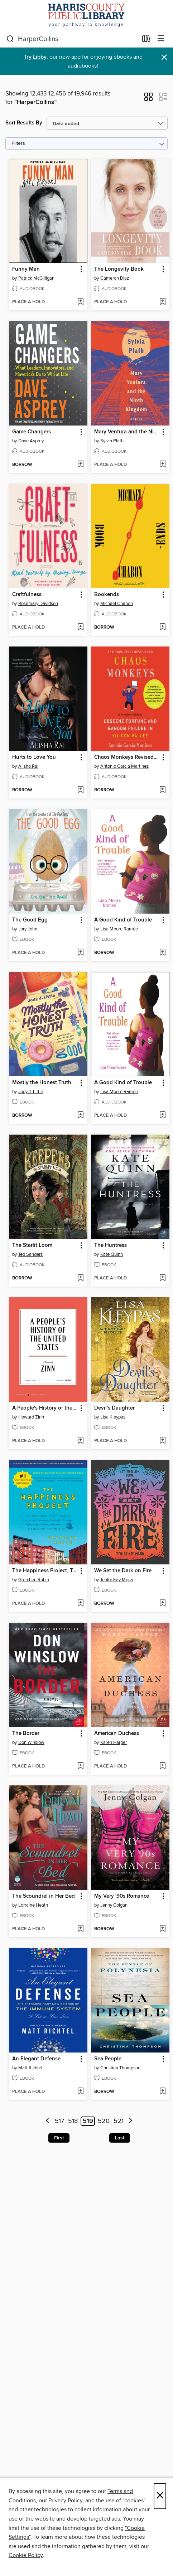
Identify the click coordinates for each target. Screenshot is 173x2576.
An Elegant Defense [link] (36, 2059)
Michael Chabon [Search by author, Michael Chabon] (116, 603)
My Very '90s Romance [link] (121, 1896)
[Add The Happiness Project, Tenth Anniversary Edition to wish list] (80, 1603)
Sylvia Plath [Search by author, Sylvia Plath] (112, 441)
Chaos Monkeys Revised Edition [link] (126, 757)
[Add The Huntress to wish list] (162, 1278)
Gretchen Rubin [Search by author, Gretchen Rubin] (33, 1580)
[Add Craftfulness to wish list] (80, 627)
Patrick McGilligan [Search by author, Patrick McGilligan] (36, 278)
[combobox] (72, 39)
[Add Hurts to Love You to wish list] (80, 790)
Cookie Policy (26, 2555)
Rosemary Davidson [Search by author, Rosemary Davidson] (38, 603)
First (59, 2138)
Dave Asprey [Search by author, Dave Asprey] (31, 441)
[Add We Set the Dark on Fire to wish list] (162, 1603)
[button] (148, 99)
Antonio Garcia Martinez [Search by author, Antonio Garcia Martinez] (124, 766)
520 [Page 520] (104, 2121)
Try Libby (35, 57)
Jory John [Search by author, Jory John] (27, 929)
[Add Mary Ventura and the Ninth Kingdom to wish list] (162, 465)
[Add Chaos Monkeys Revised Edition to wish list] (162, 790)
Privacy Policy (65, 2500)
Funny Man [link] (26, 269)
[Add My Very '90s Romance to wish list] (162, 1929)
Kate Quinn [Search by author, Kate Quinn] (111, 1254)
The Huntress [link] (110, 1245)
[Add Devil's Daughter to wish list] (162, 1441)
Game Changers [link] (31, 432)
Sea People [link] (107, 2059)
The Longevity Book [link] (119, 269)
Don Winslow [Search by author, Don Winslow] (31, 1742)
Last (119, 2138)
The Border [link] (25, 1733)
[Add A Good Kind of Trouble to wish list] (162, 953)
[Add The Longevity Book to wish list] (162, 302)
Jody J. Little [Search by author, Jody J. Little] (30, 1092)
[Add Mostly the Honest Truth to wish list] (80, 1115)
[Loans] (146, 40)
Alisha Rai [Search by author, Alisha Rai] (28, 766)
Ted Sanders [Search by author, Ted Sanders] (30, 1254)
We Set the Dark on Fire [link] (123, 1571)
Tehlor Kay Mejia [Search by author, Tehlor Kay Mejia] (116, 1580)
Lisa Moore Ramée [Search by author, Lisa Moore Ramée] (119, 929)
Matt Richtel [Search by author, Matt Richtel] (30, 2068)
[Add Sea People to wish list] (162, 2091)
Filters (18, 144)
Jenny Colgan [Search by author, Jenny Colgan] (114, 1905)
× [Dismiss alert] (164, 57)
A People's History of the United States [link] (44, 1408)
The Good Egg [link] (30, 920)
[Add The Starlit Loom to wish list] (80, 1278)
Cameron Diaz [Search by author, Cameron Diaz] (114, 278)
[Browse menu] (161, 39)
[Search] (10, 39)
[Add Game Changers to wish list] (80, 465)
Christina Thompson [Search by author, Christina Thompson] (120, 2068)
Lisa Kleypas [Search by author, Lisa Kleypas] (112, 1417)
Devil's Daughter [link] (114, 1408)
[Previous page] (47, 2121)
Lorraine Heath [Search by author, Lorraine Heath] (33, 1905)
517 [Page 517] (59, 2121)
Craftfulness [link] (27, 594)
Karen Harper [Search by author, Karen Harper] (113, 1742)
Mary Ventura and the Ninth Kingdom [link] (126, 432)
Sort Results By (23, 122)
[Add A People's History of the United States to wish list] (80, 1441)
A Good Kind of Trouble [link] (123, 920)
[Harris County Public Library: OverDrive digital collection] (86, 15)
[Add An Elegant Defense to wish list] (80, 2091)
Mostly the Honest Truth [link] (41, 1083)
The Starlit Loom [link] (32, 1245)
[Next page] (130, 2121)
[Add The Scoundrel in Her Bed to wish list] (80, 1929)
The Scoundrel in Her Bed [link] (43, 1896)
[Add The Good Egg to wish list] (80, 953)
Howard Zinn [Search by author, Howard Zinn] (31, 1417)
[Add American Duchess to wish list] (162, 1766)
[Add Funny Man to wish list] (80, 302)
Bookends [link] (106, 594)
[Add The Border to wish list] (80, 1766)
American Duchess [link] (116, 1733)
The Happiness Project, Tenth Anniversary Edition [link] (44, 1571)
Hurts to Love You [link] (34, 757)
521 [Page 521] (119, 2121)
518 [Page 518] (73, 2121)
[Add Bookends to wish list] (162, 627)
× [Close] (159, 2496)
